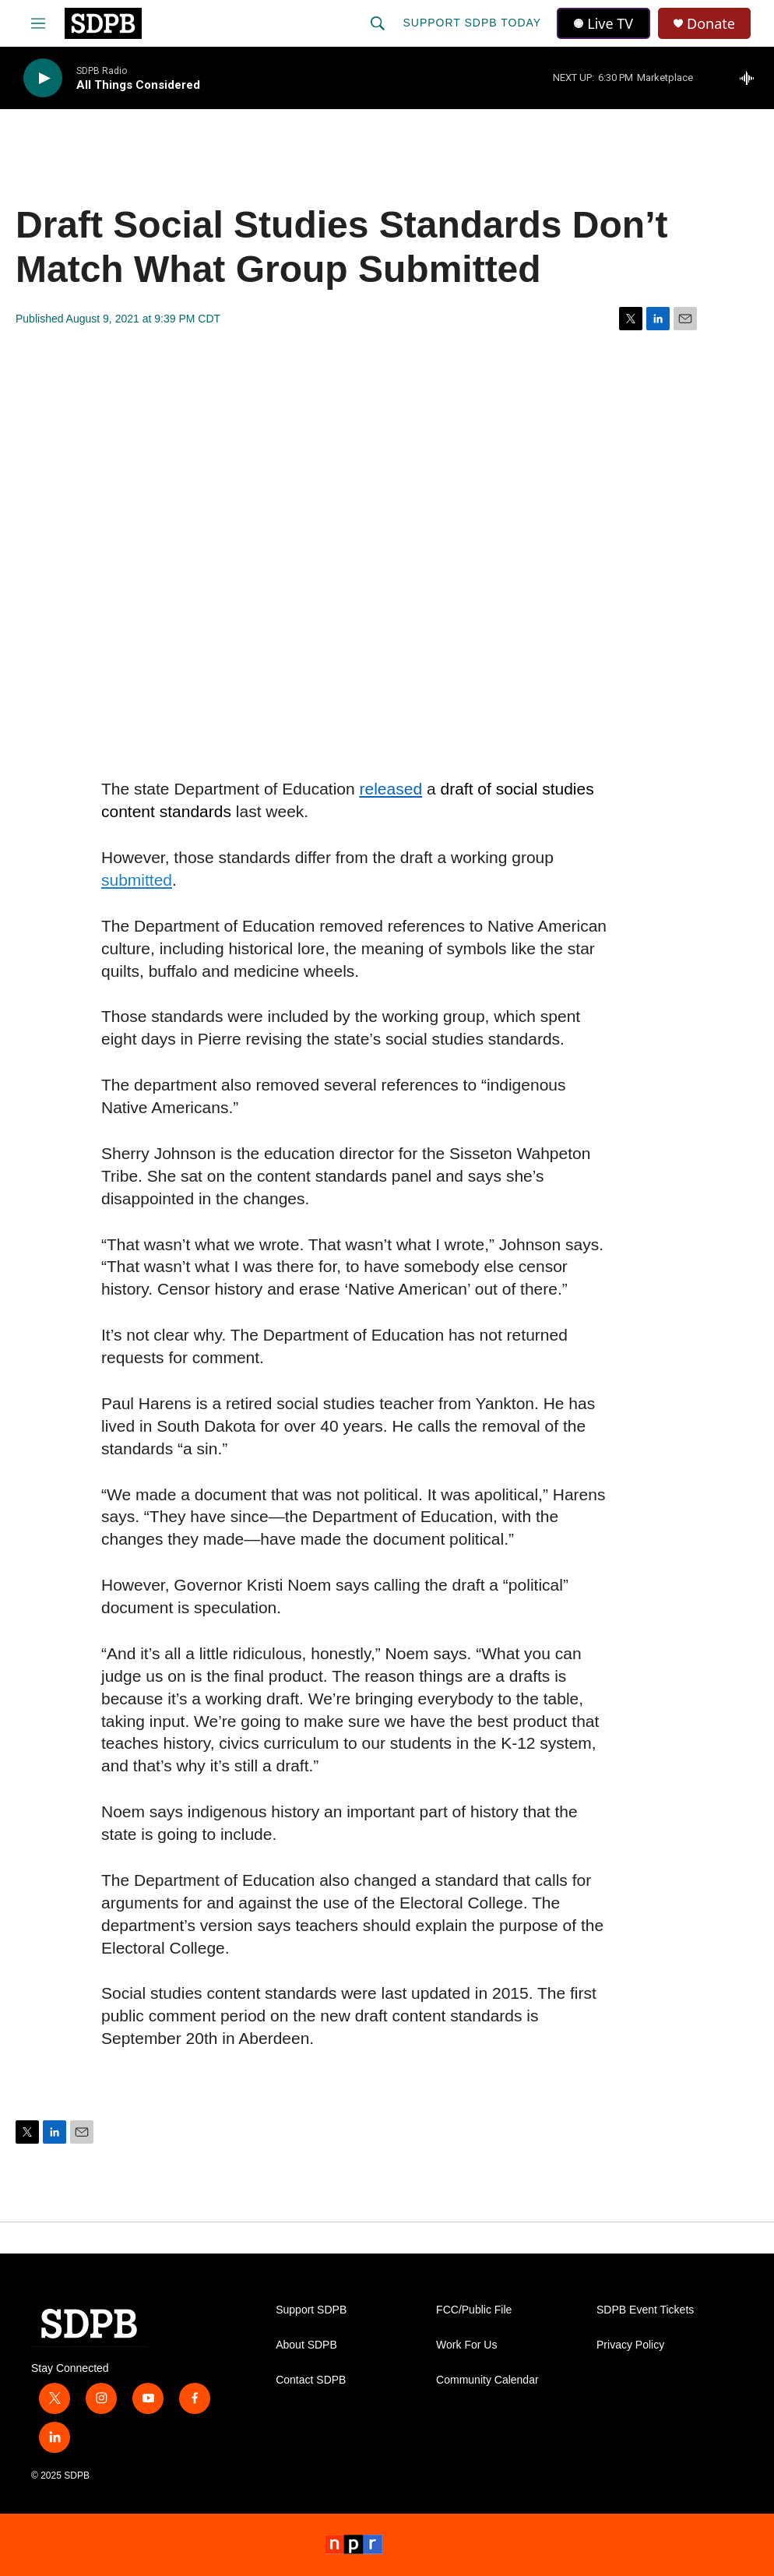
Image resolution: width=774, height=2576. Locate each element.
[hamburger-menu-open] (38, 23)
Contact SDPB (311, 2380)
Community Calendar (487, 2380)
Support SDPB (311, 2310)
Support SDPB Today (472, 22)
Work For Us (466, 2345)
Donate (711, 24)
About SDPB (306, 2345)
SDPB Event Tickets (645, 2310)
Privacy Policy (630, 2345)
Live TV (603, 23)
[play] (42, 78)
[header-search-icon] (377, 23)
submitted (136, 880)
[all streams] (751, 78)
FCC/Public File (474, 2310)
